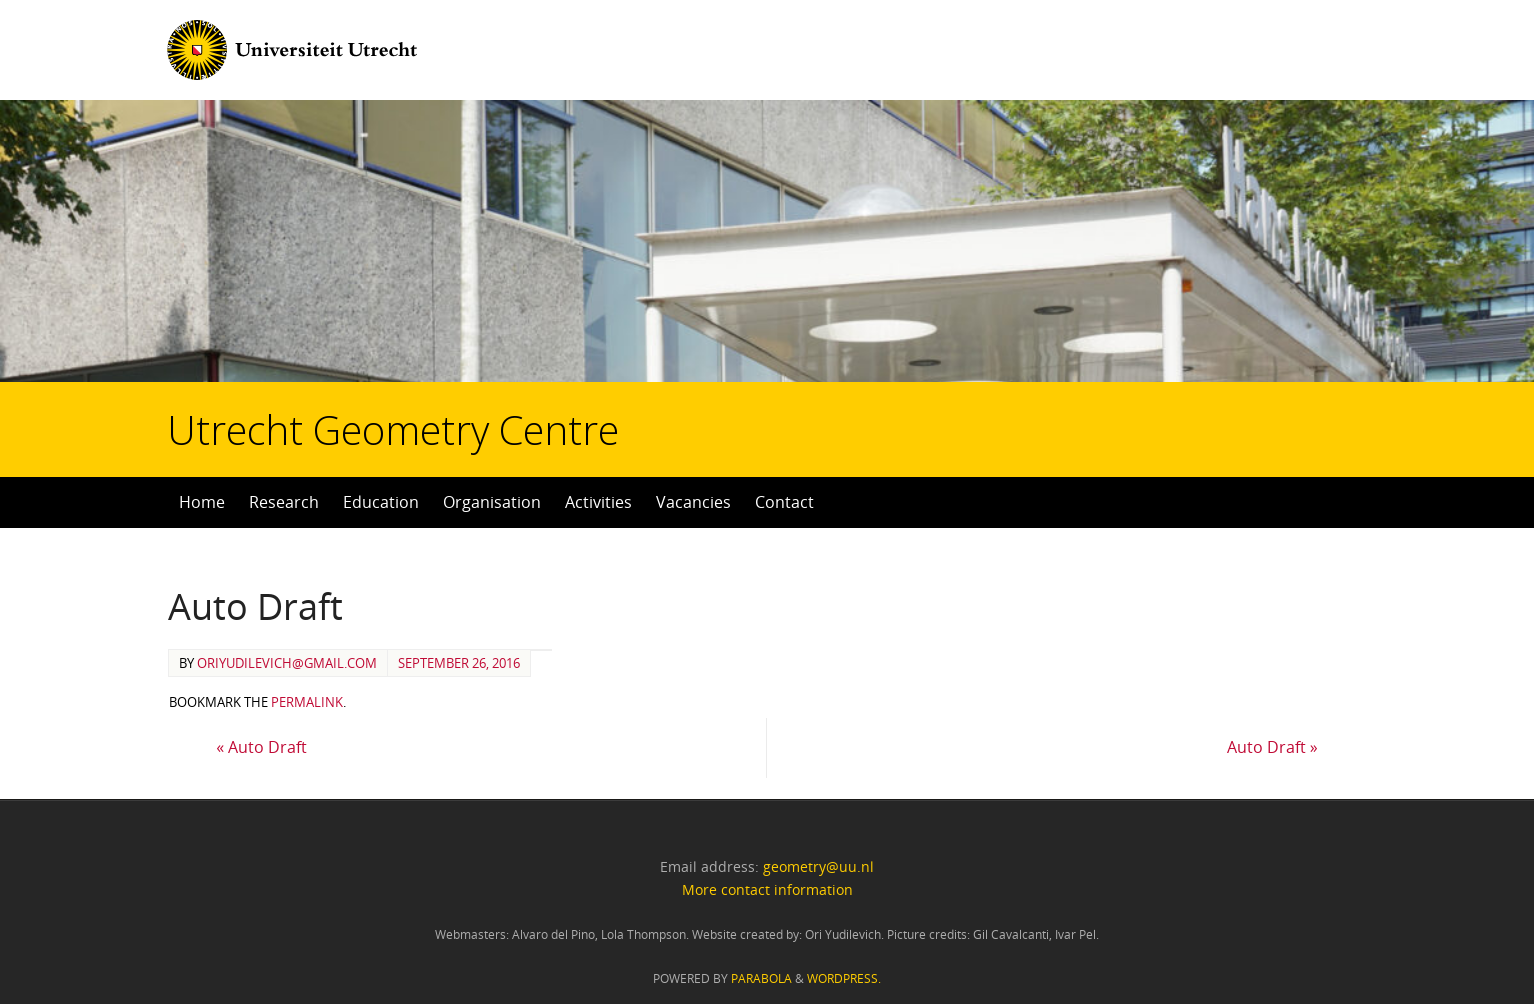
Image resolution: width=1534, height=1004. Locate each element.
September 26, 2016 (459, 663)
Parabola (761, 978)
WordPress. (844, 978)
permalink (307, 702)
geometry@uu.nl (818, 866)
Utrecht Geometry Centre (251, 366)
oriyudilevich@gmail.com (287, 663)
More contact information (767, 889)
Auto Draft (261, 747)
